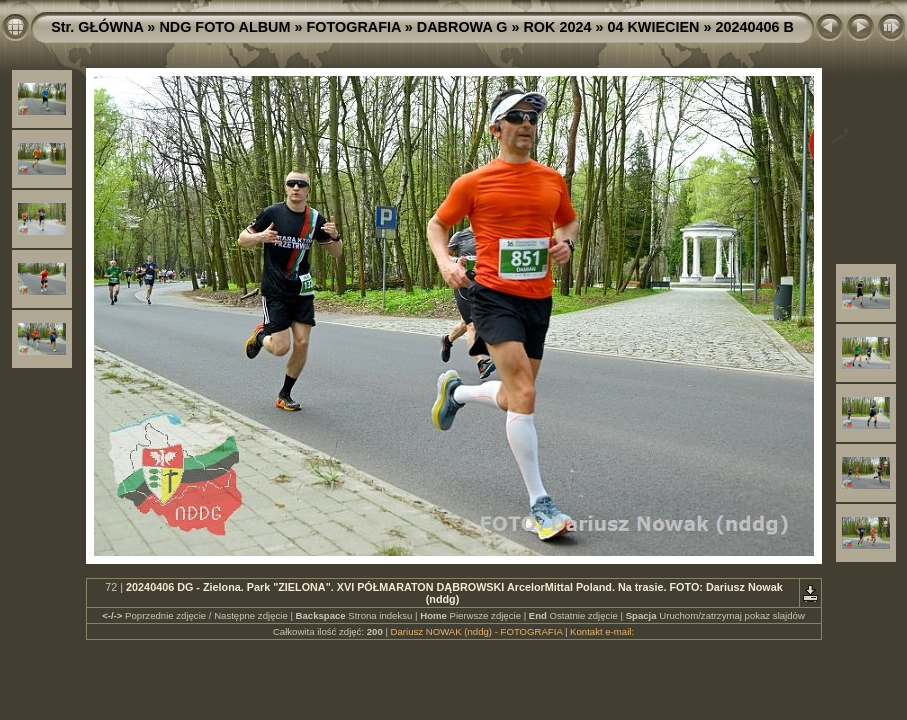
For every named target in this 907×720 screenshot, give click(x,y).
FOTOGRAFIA (353, 27)
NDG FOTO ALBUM (224, 27)
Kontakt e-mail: (602, 631)
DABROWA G (462, 27)
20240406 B (754, 27)
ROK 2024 (557, 27)
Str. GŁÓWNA (97, 27)
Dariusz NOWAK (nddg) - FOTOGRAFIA (477, 631)
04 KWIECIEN (653, 27)
